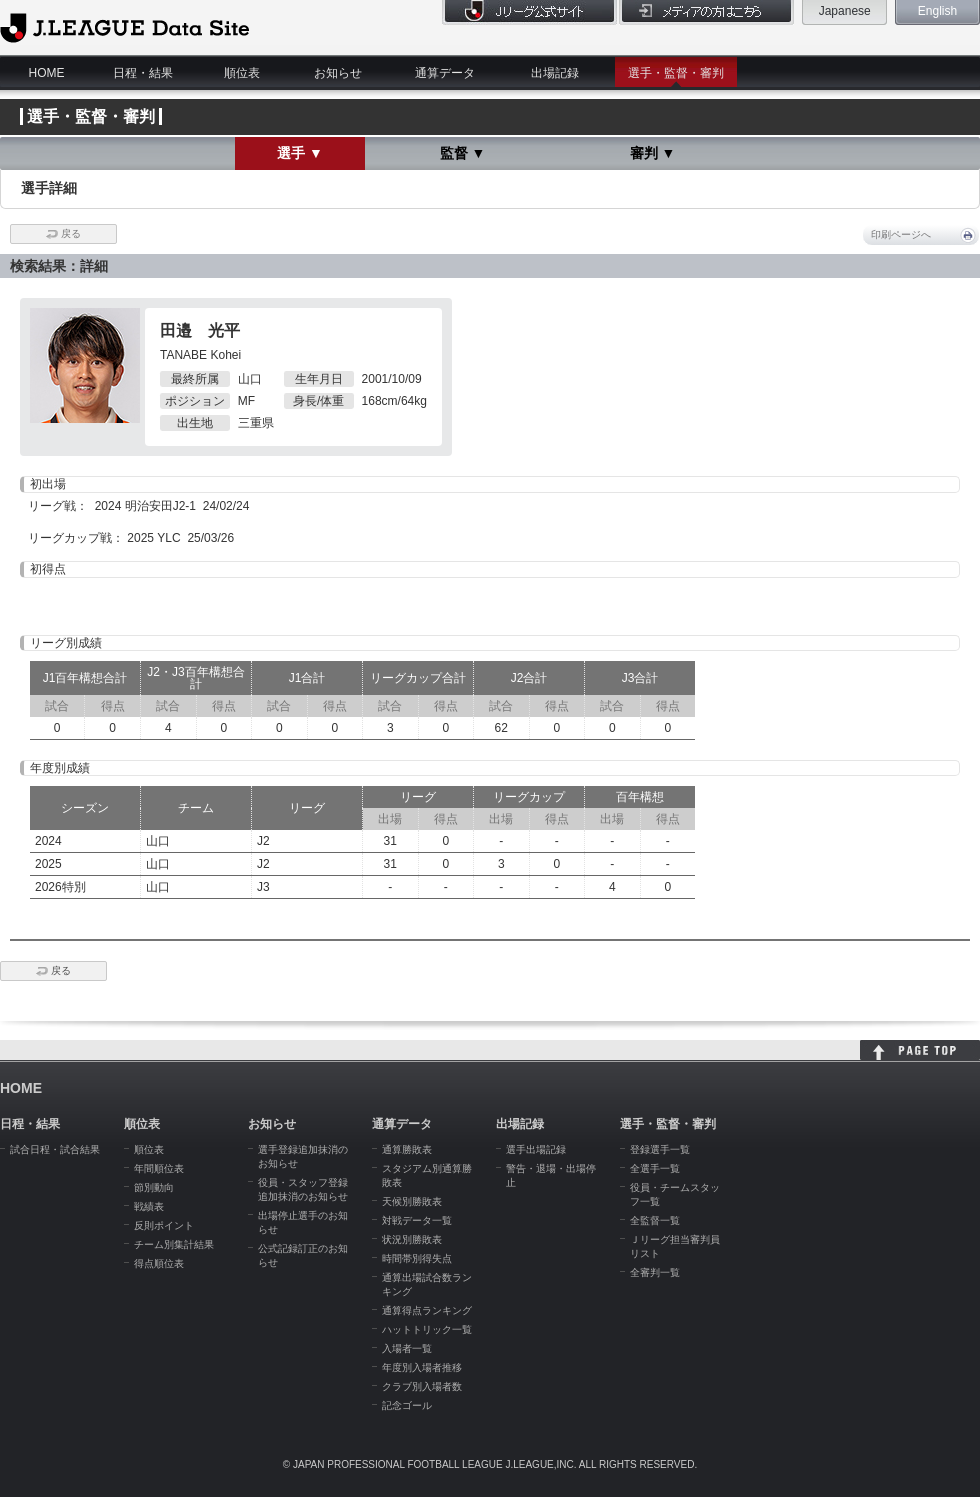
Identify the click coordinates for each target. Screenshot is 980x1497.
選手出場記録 (536, 1149)
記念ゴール (407, 1405)
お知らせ (338, 73)
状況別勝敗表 (412, 1239)
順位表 (242, 73)
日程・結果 (143, 73)
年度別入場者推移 (422, 1367)
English (937, 11)
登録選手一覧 (660, 1149)
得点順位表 (159, 1263)
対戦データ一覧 (417, 1220)
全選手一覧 (655, 1168)
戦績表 (149, 1206)
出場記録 (555, 73)
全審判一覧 (655, 1272)
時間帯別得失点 (417, 1258)
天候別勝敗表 (412, 1201)
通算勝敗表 (407, 1149)
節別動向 (154, 1187)
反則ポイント (164, 1225)
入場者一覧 (407, 1348)
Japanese (845, 11)
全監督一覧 (655, 1220)
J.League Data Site (124, 27)
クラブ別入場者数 (422, 1386)
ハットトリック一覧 (427, 1329)
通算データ (445, 73)
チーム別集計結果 (174, 1244)
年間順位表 (159, 1168)
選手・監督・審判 (676, 73)
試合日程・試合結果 (55, 1149)
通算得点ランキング (427, 1310)
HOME (47, 73)
